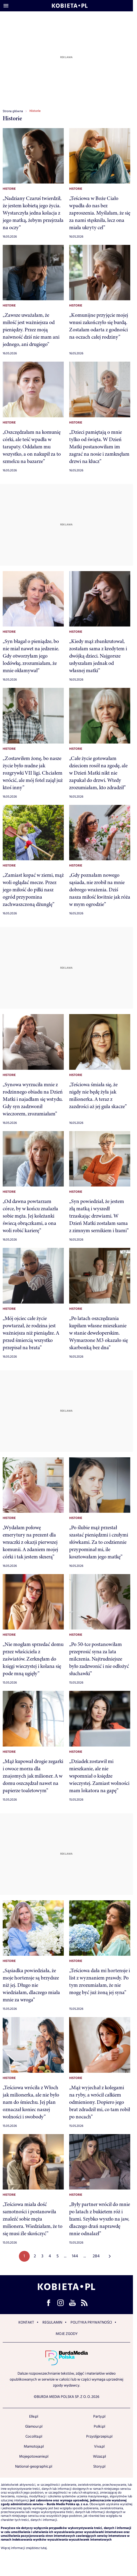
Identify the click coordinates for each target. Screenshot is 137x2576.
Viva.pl (99, 2446)
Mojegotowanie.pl (33, 2456)
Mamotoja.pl (34, 2446)
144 (75, 2256)
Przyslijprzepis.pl (99, 2436)
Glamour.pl (33, 2426)
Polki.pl (99, 2426)
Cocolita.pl (33, 2436)
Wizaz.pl (99, 2456)
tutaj (44, 2548)
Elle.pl (33, 2416)
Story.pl (99, 2466)
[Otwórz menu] (6, 5)
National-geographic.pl (33, 2466)
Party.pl (99, 2416)
